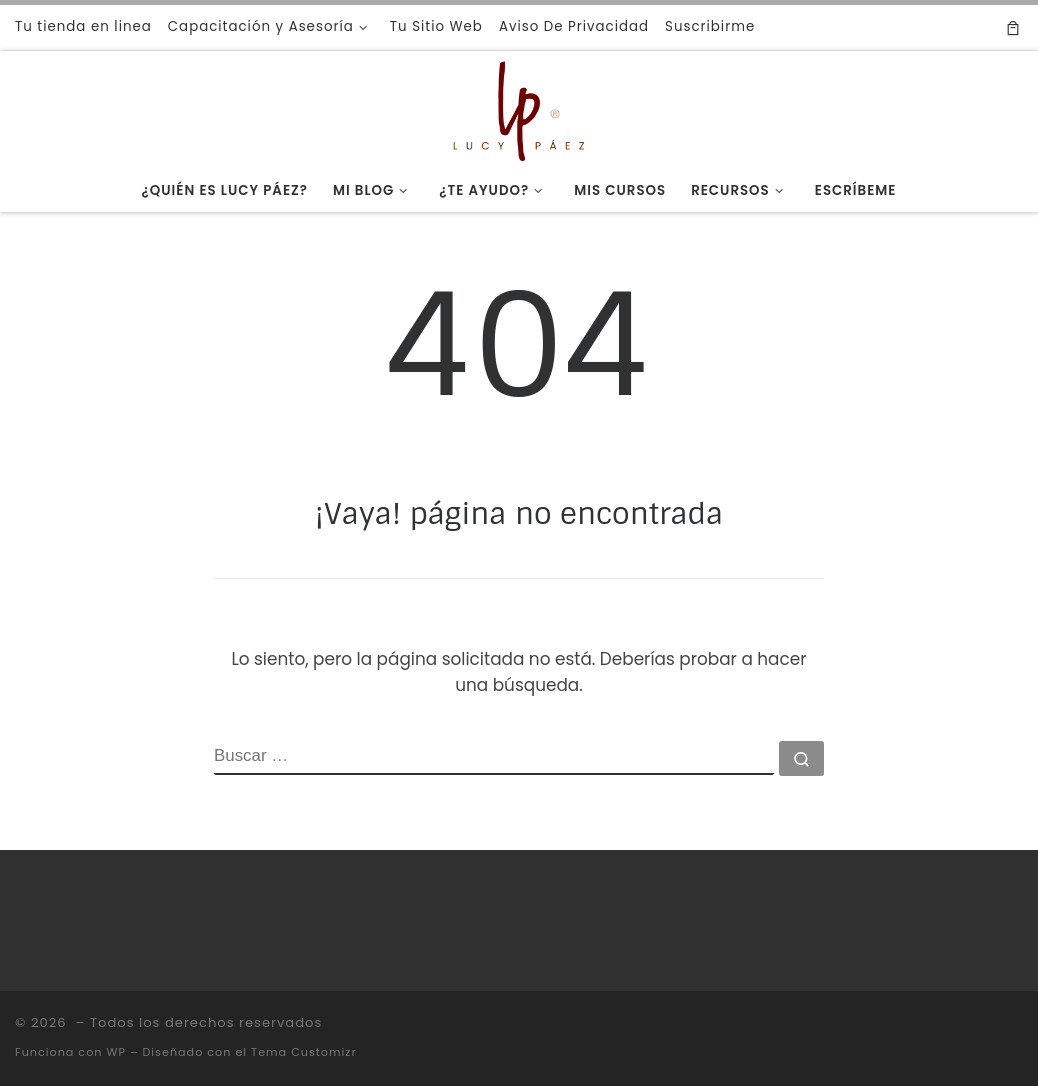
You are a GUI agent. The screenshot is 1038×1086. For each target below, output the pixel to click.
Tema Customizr (303, 1052)
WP (115, 1052)
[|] (518, 109)
